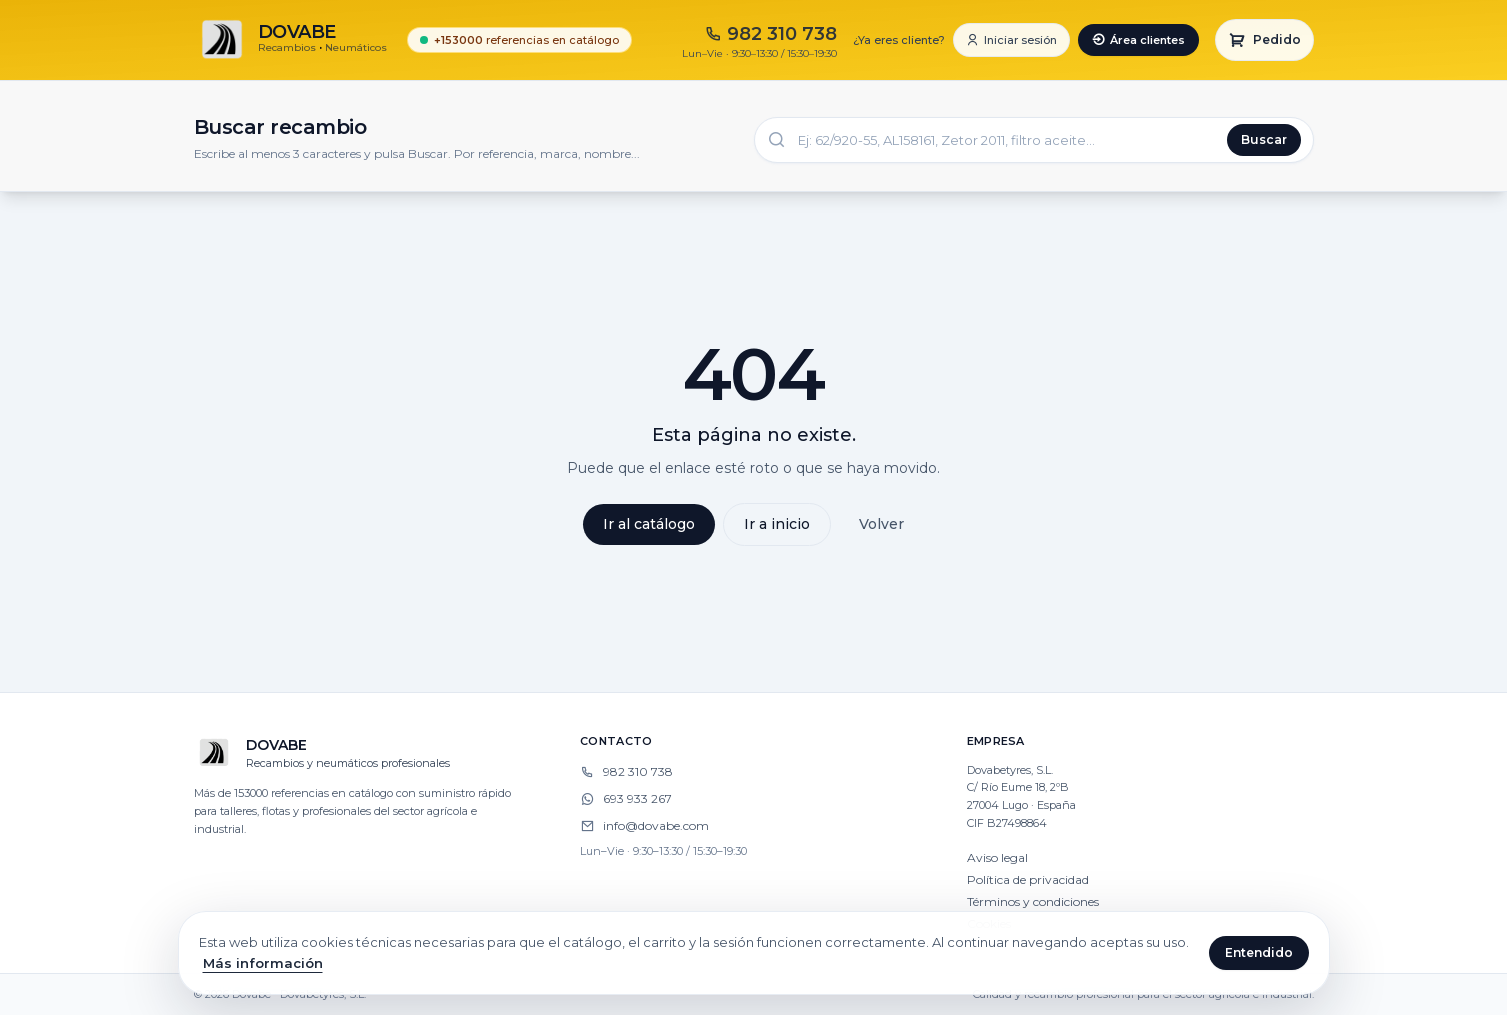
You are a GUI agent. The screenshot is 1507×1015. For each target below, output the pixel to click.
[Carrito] (1264, 40)
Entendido (1259, 952)
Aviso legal (997, 857)
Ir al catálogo (649, 524)
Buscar (1264, 139)
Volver (881, 524)
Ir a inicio (777, 524)
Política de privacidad (1028, 879)
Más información (263, 963)
